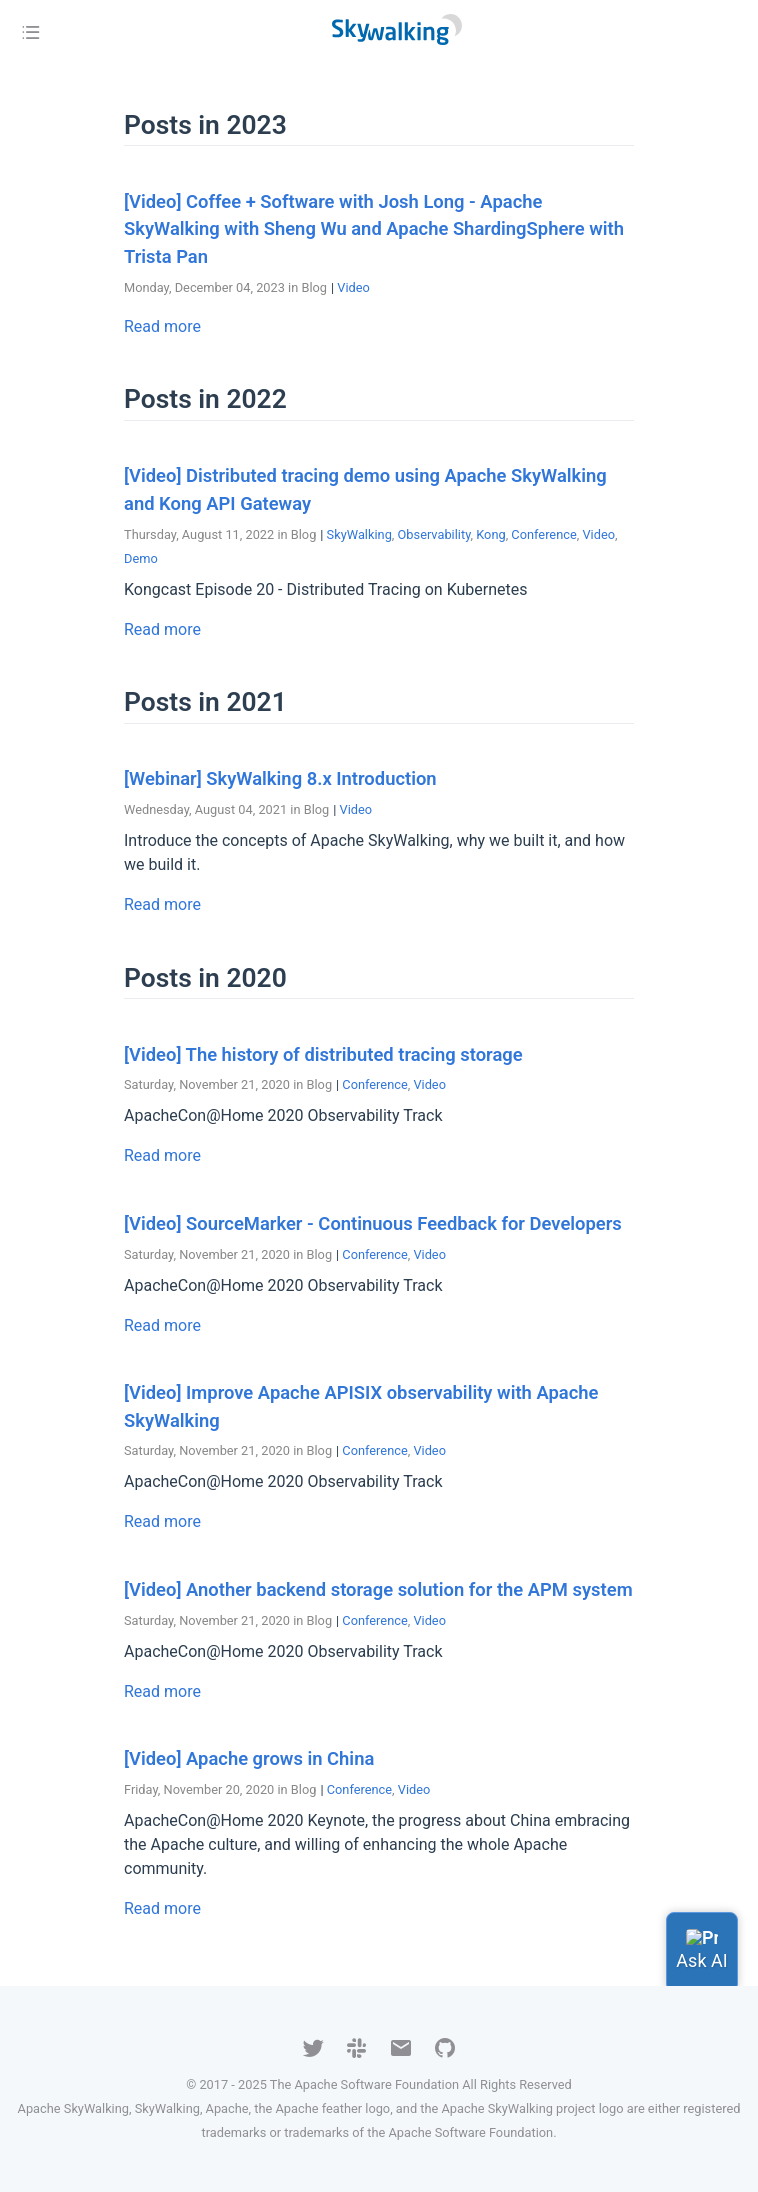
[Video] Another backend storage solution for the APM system (378, 1589)
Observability (434, 534)
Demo (141, 558)
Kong (490, 534)
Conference (543, 534)
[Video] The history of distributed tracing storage (323, 1054)
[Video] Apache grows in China (249, 1758)
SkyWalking (359, 534)
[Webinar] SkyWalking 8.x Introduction (280, 778)
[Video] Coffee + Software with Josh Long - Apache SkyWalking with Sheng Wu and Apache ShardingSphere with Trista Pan (374, 229)
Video (353, 287)
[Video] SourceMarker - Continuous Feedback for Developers (373, 1223)
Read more (162, 326)
